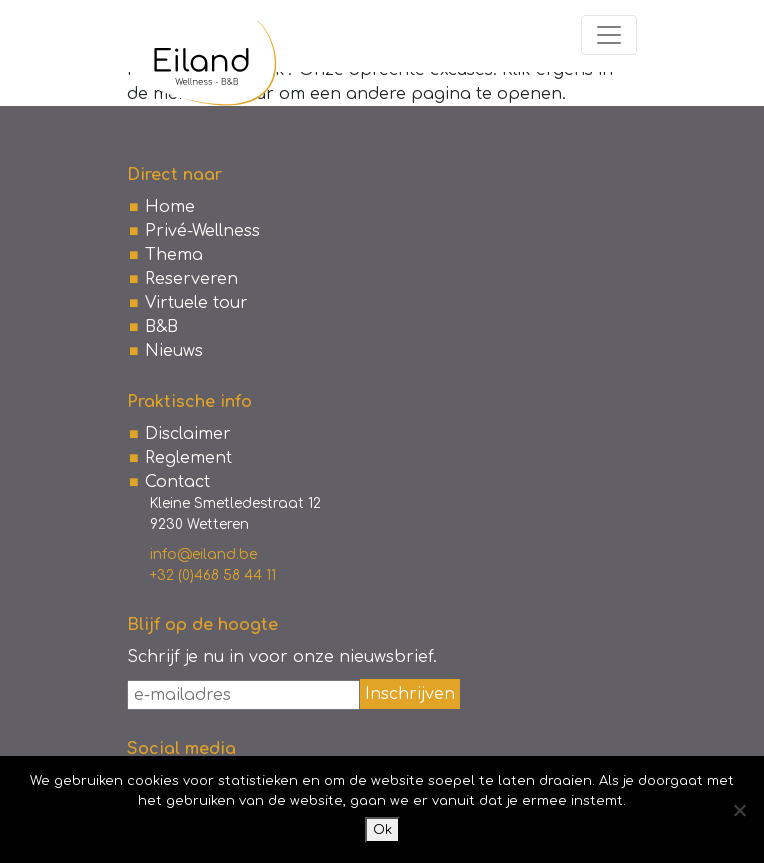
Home (170, 207)
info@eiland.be (203, 554)
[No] (739, 810)
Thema (174, 255)
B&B (161, 327)
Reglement (188, 458)
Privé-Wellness (202, 231)
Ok (382, 830)
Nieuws (174, 351)
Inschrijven (410, 694)
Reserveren (191, 279)
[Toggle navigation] (609, 35)
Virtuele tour (196, 303)
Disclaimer (188, 434)
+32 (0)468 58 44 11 (213, 575)
